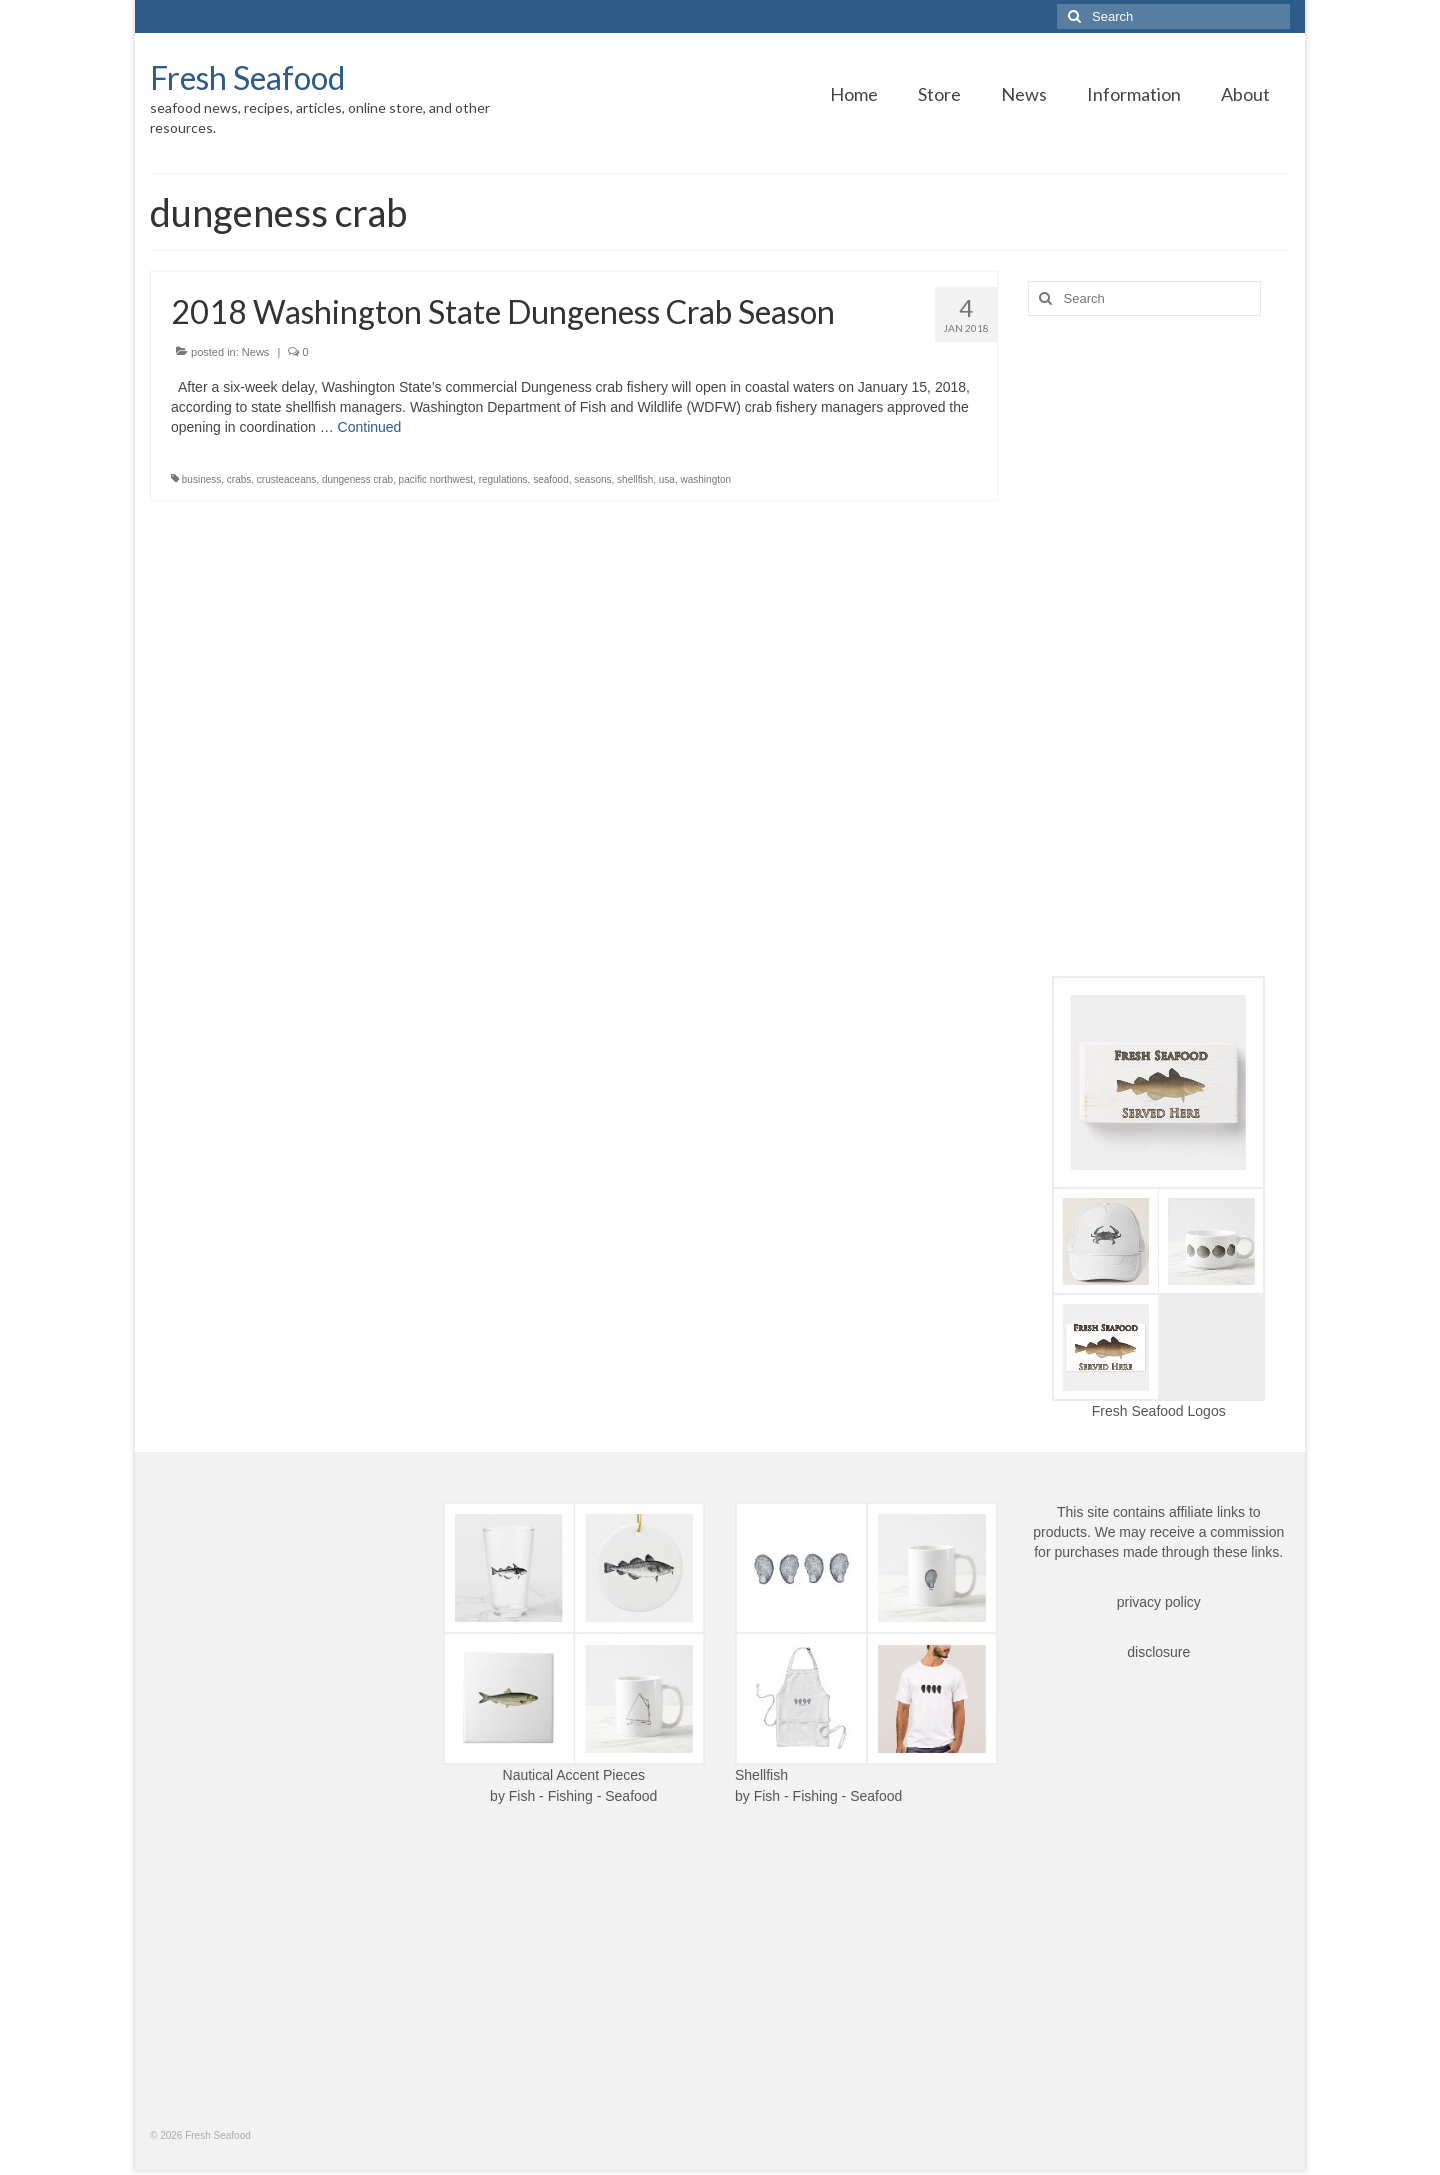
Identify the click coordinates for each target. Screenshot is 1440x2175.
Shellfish (761, 1775)
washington (706, 479)
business (201, 479)
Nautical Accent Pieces (574, 1775)
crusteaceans (286, 479)
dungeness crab (357, 479)
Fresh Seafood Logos (1159, 1411)
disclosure (1158, 1652)
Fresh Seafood (247, 77)
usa (667, 479)
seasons (592, 479)
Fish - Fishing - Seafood (583, 1796)
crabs (239, 479)
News (256, 352)
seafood (551, 479)
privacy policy (1159, 1602)
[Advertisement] (1159, 646)
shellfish (635, 479)
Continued (370, 427)
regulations (503, 479)
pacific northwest (436, 479)
